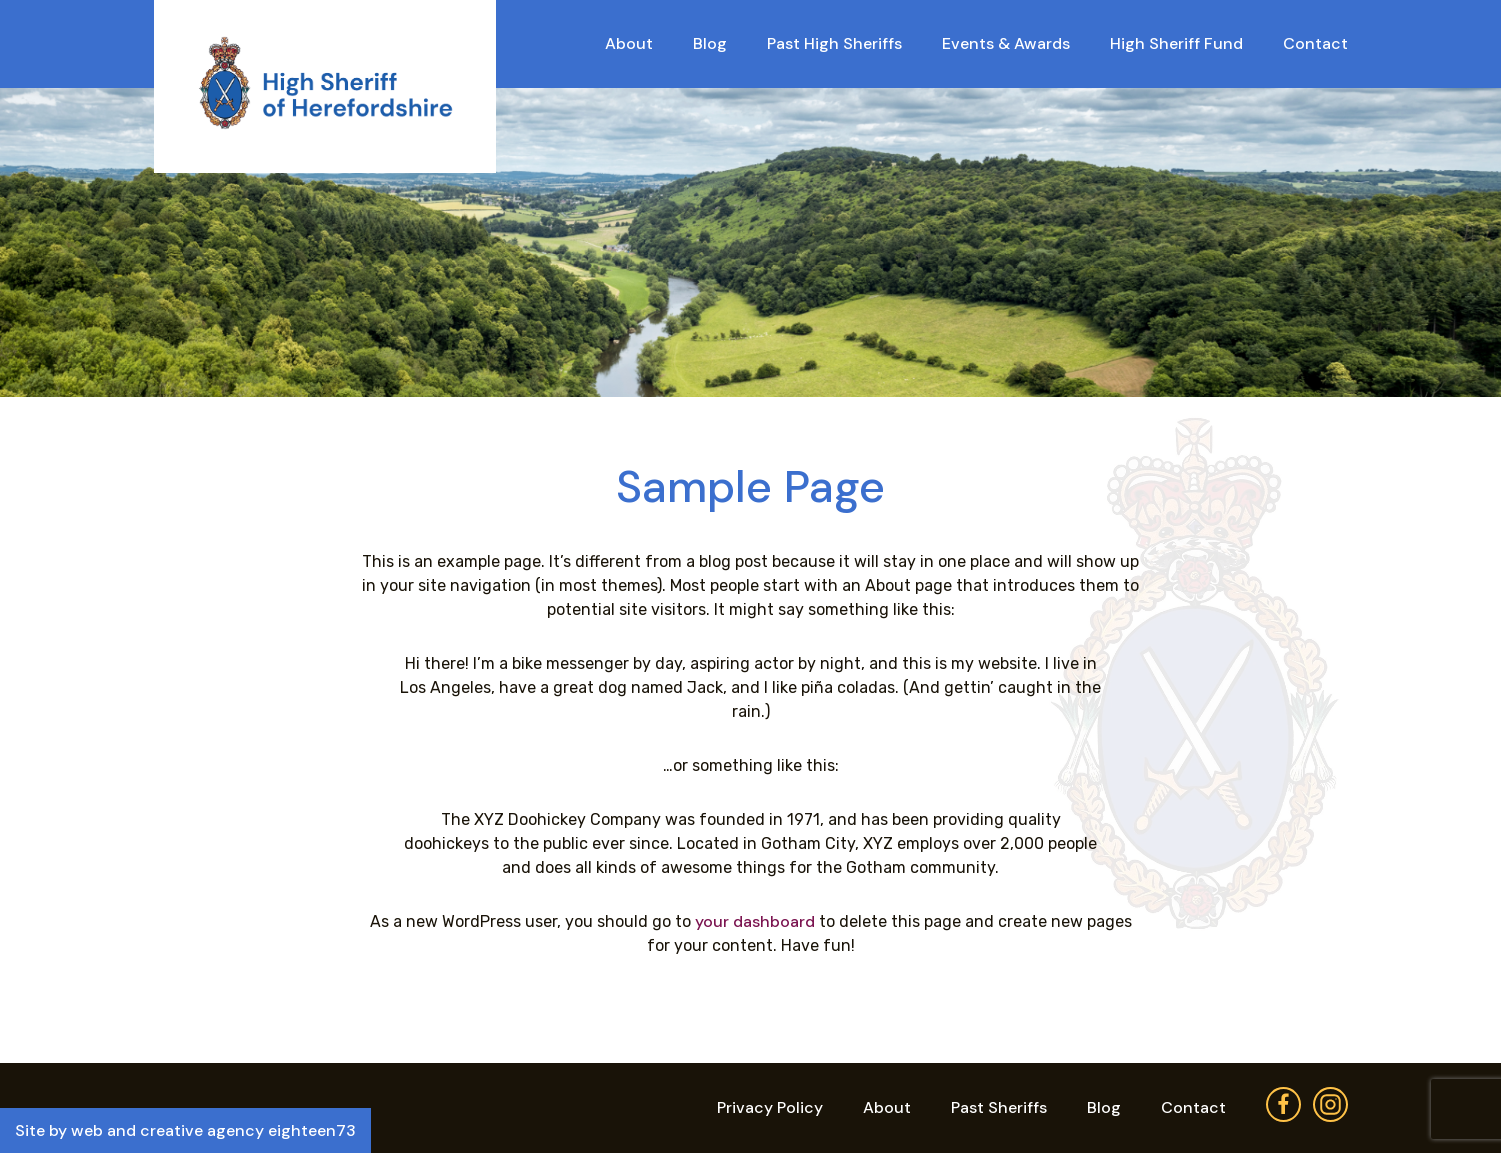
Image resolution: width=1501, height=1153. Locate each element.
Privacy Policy (770, 1107)
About (629, 43)
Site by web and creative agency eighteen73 (185, 1130)
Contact (1315, 43)
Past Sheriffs (999, 1107)
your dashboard (755, 921)
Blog (710, 43)
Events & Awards (1006, 43)
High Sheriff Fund (1176, 43)
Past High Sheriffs (834, 43)
